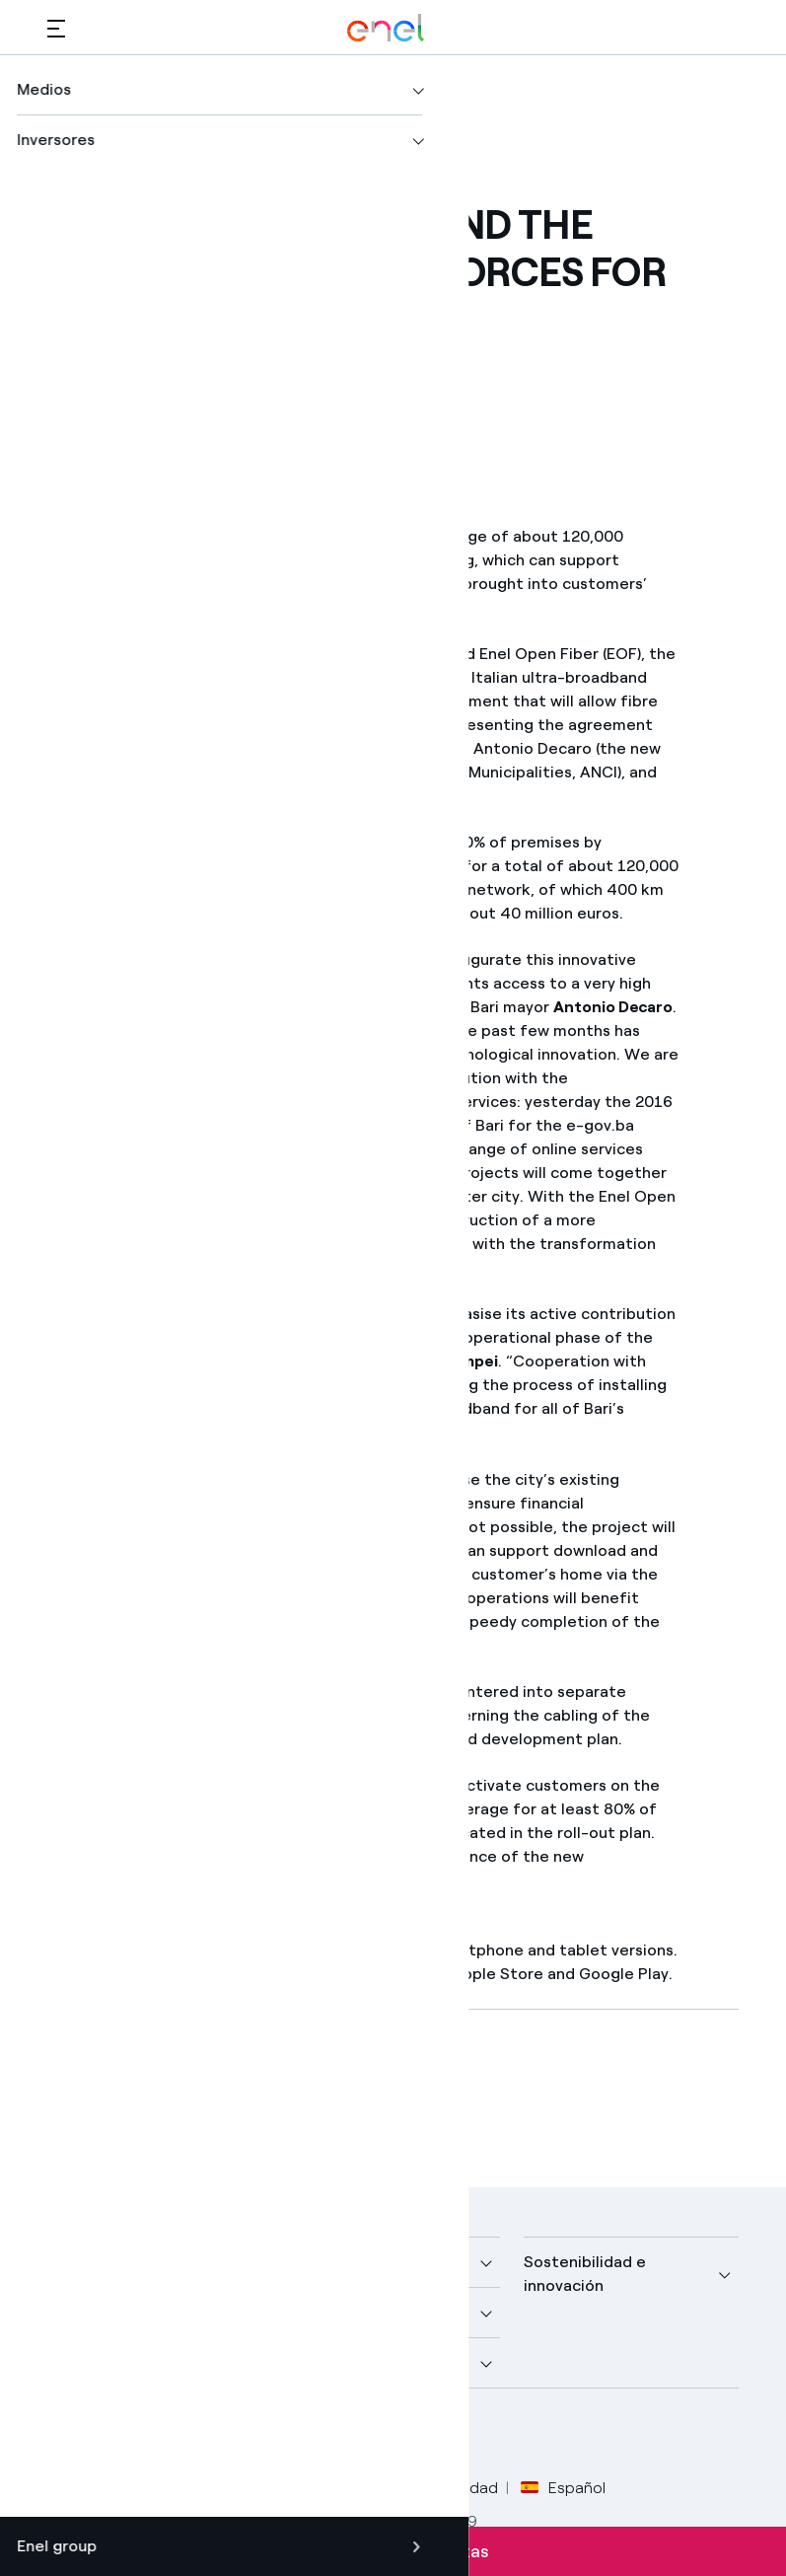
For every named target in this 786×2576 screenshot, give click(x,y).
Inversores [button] (86, 2362)
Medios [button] (313, 2261)
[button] (56, 28)
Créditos (78, 2487)
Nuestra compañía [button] (115, 2261)
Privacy (219, 2487)
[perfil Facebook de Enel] (69, 2435)
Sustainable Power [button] (356, 2312)
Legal (151, 2487)
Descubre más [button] (100, 2312)
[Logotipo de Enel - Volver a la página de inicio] (385, 28)
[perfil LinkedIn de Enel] (158, 2435)
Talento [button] (316, 2362)
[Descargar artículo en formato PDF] (226, 2094)
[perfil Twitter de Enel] (114, 2435)
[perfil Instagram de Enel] (247, 2435)
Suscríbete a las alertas (393, 2551)
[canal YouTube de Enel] (202, 2435)
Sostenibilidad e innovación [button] (585, 2273)
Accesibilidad (450, 2487)
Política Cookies (324, 2487)
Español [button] (563, 2488)
